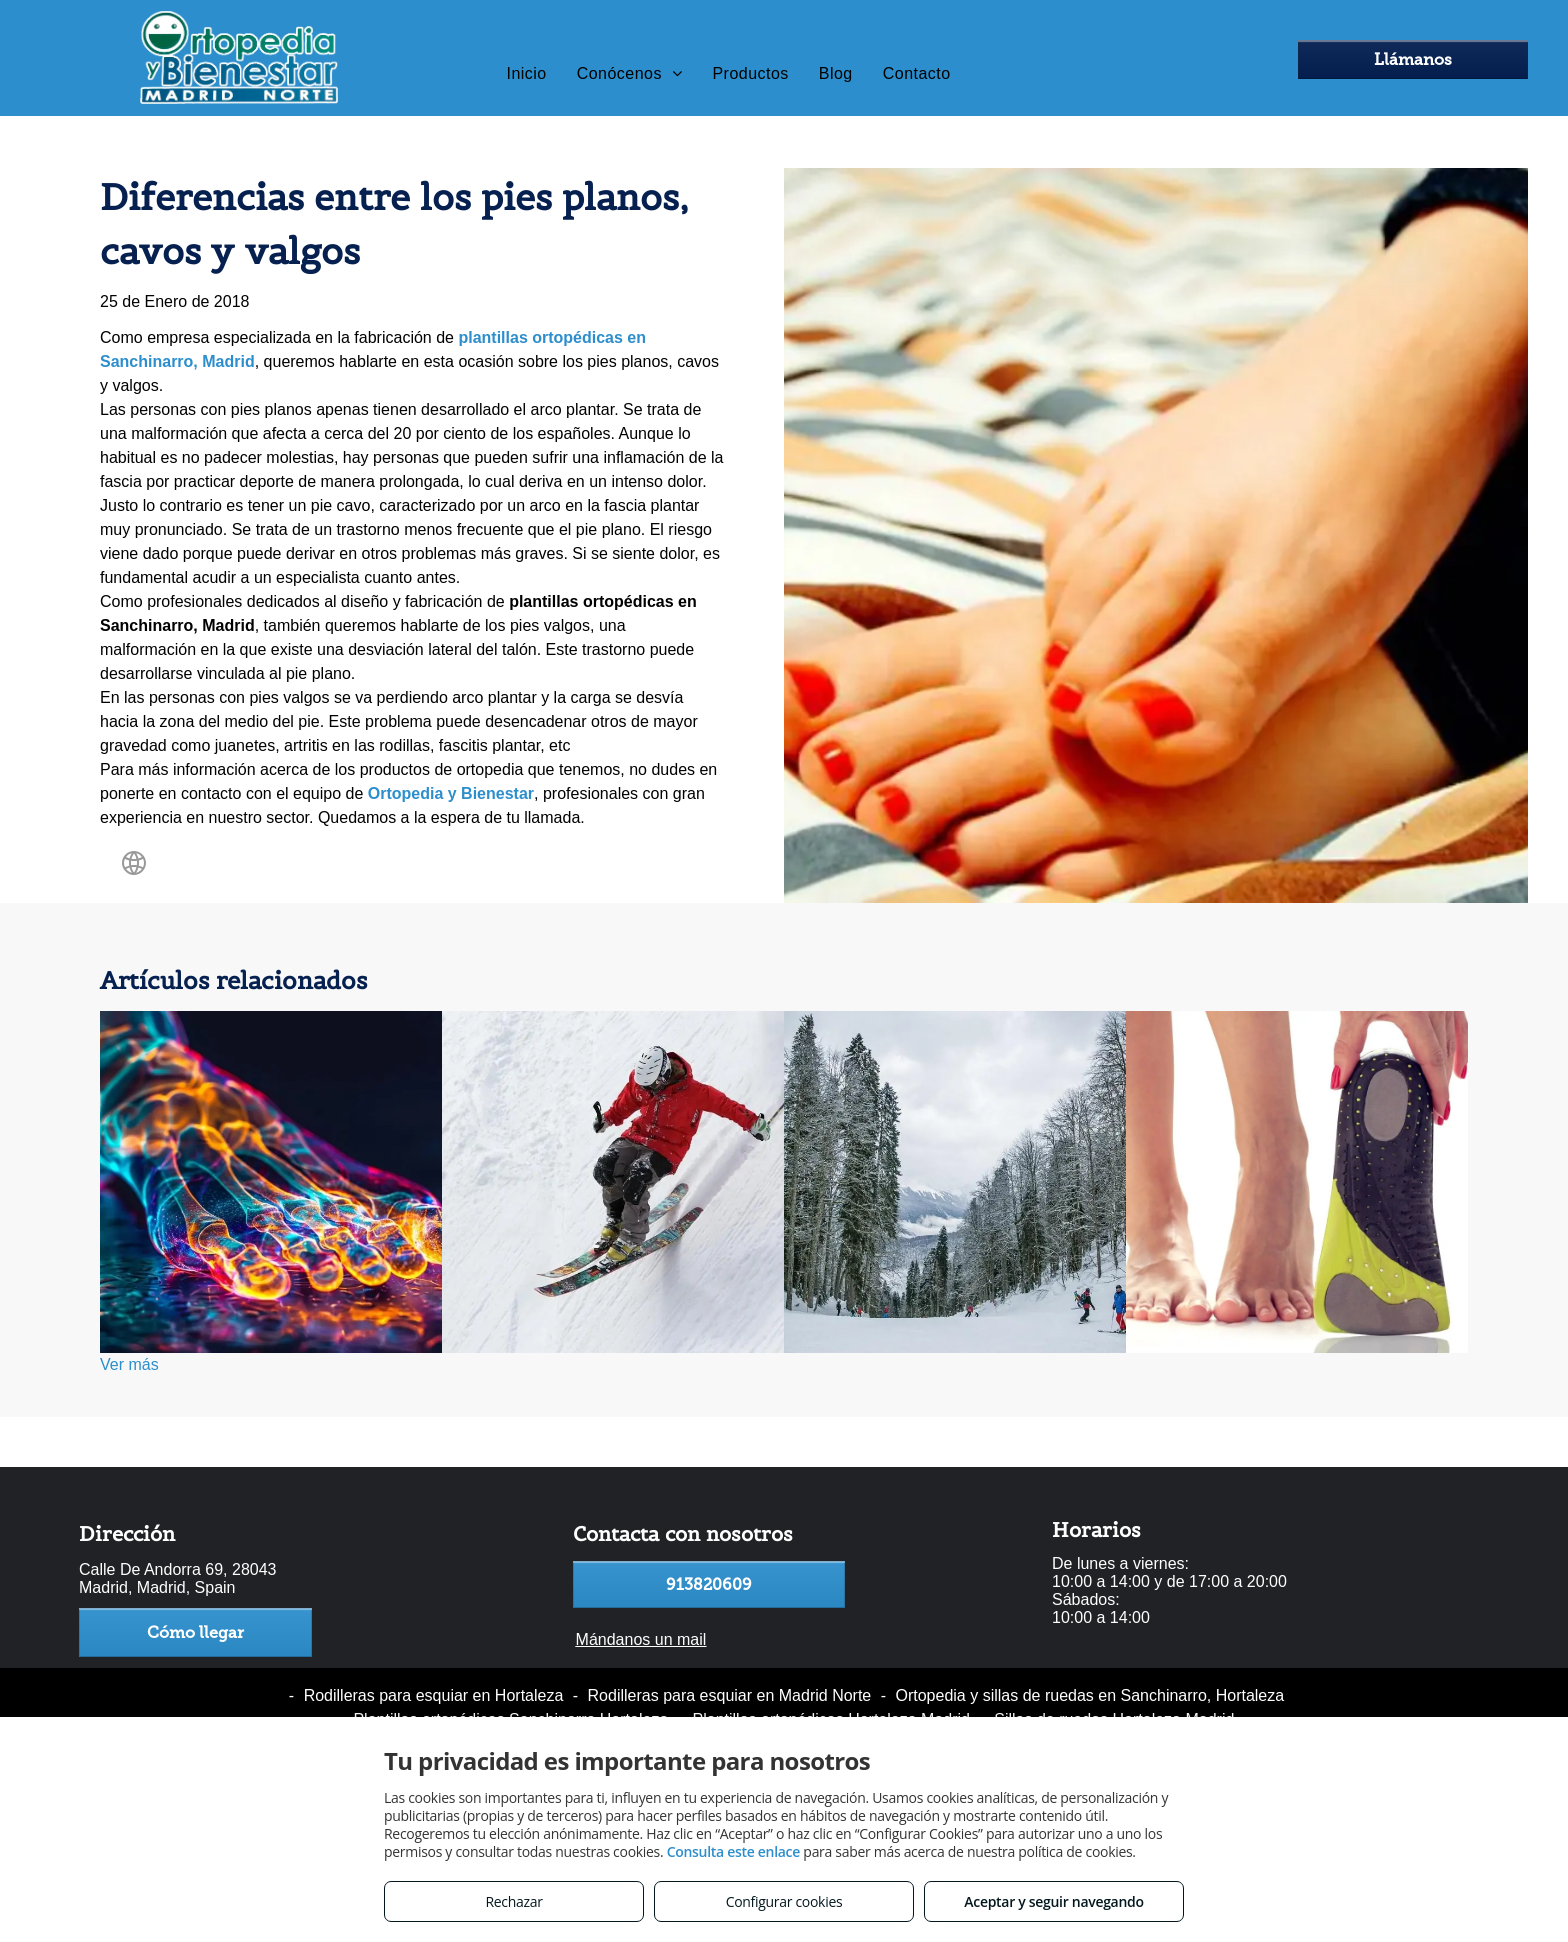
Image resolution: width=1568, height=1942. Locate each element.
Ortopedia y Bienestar (451, 793)
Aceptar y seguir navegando (1053, 1901)
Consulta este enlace (733, 1851)
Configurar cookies (784, 1901)
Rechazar (513, 1901)
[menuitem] (526, 74)
